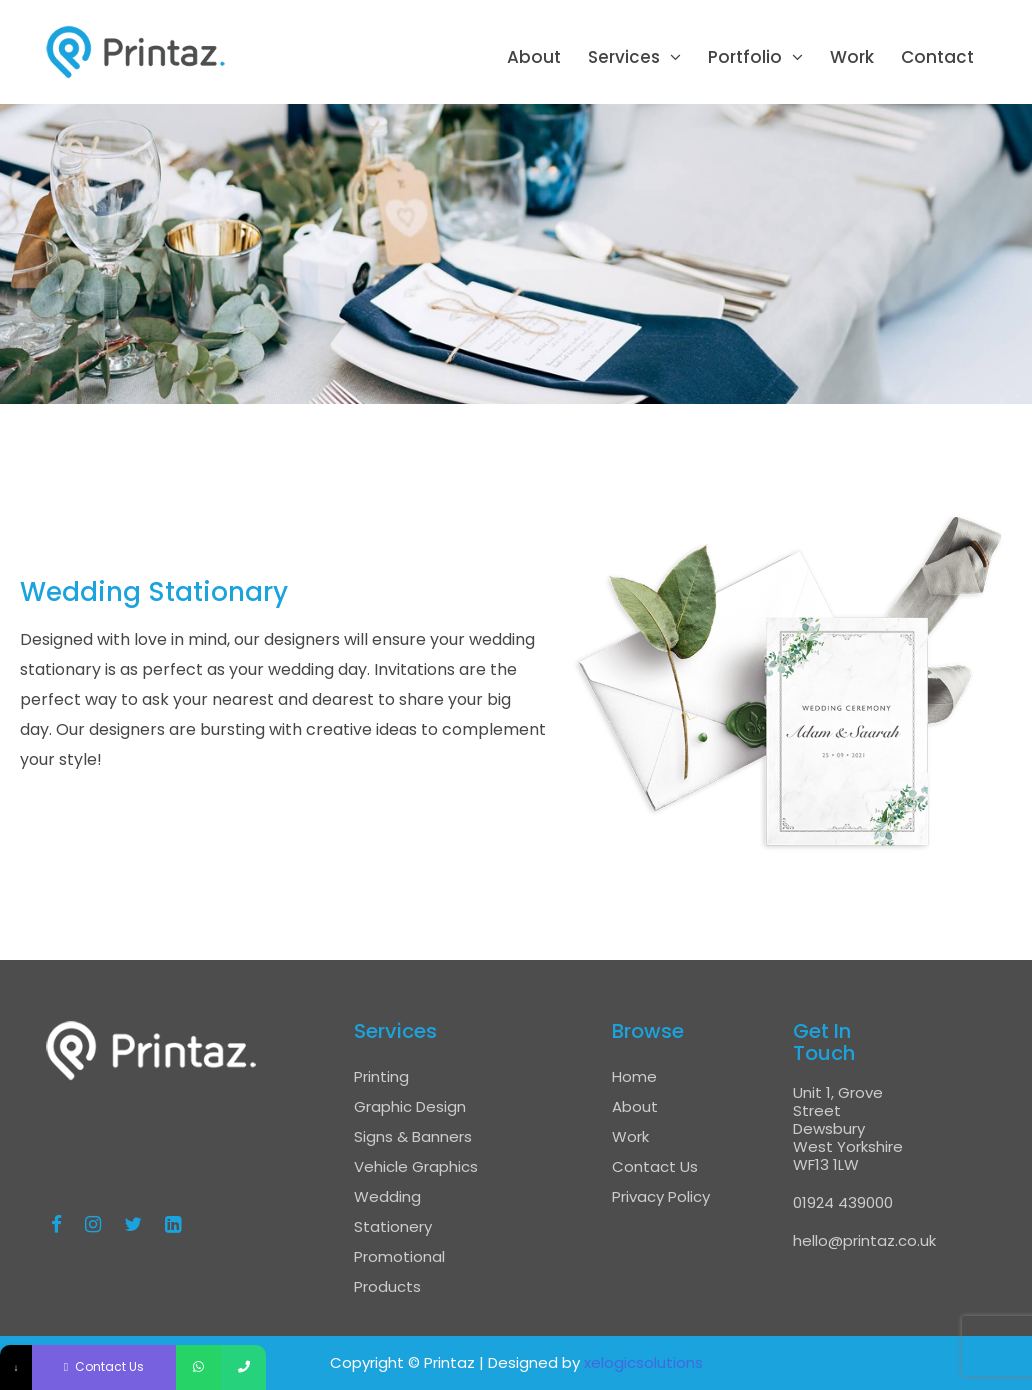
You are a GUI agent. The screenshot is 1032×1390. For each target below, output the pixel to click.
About (534, 57)
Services (624, 57)
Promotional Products (399, 1271)
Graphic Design (410, 1106)
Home (634, 1076)
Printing (381, 1076)
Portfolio (745, 57)
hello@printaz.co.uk (864, 1240)
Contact (937, 57)
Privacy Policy (661, 1196)
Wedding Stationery (393, 1211)
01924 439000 (843, 1202)
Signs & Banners (413, 1136)
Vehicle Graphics (416, 1166)
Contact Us (655, 1166)
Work (852, 57)
